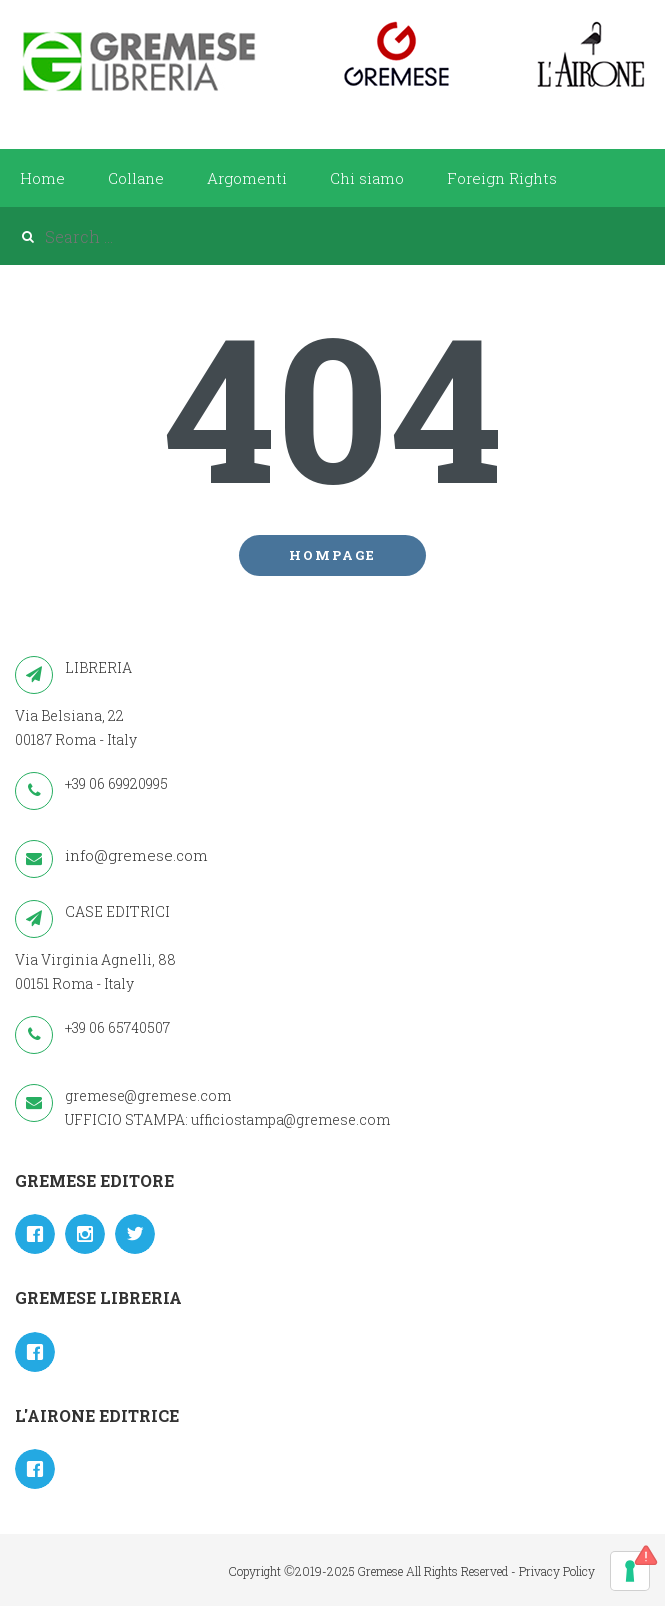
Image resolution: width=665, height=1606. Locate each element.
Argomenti (247, 178)
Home (42, 178)
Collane (136, 178)
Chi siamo (367, 178)
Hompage (332, 555)
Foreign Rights (502, 178)
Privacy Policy (557, 1571)
